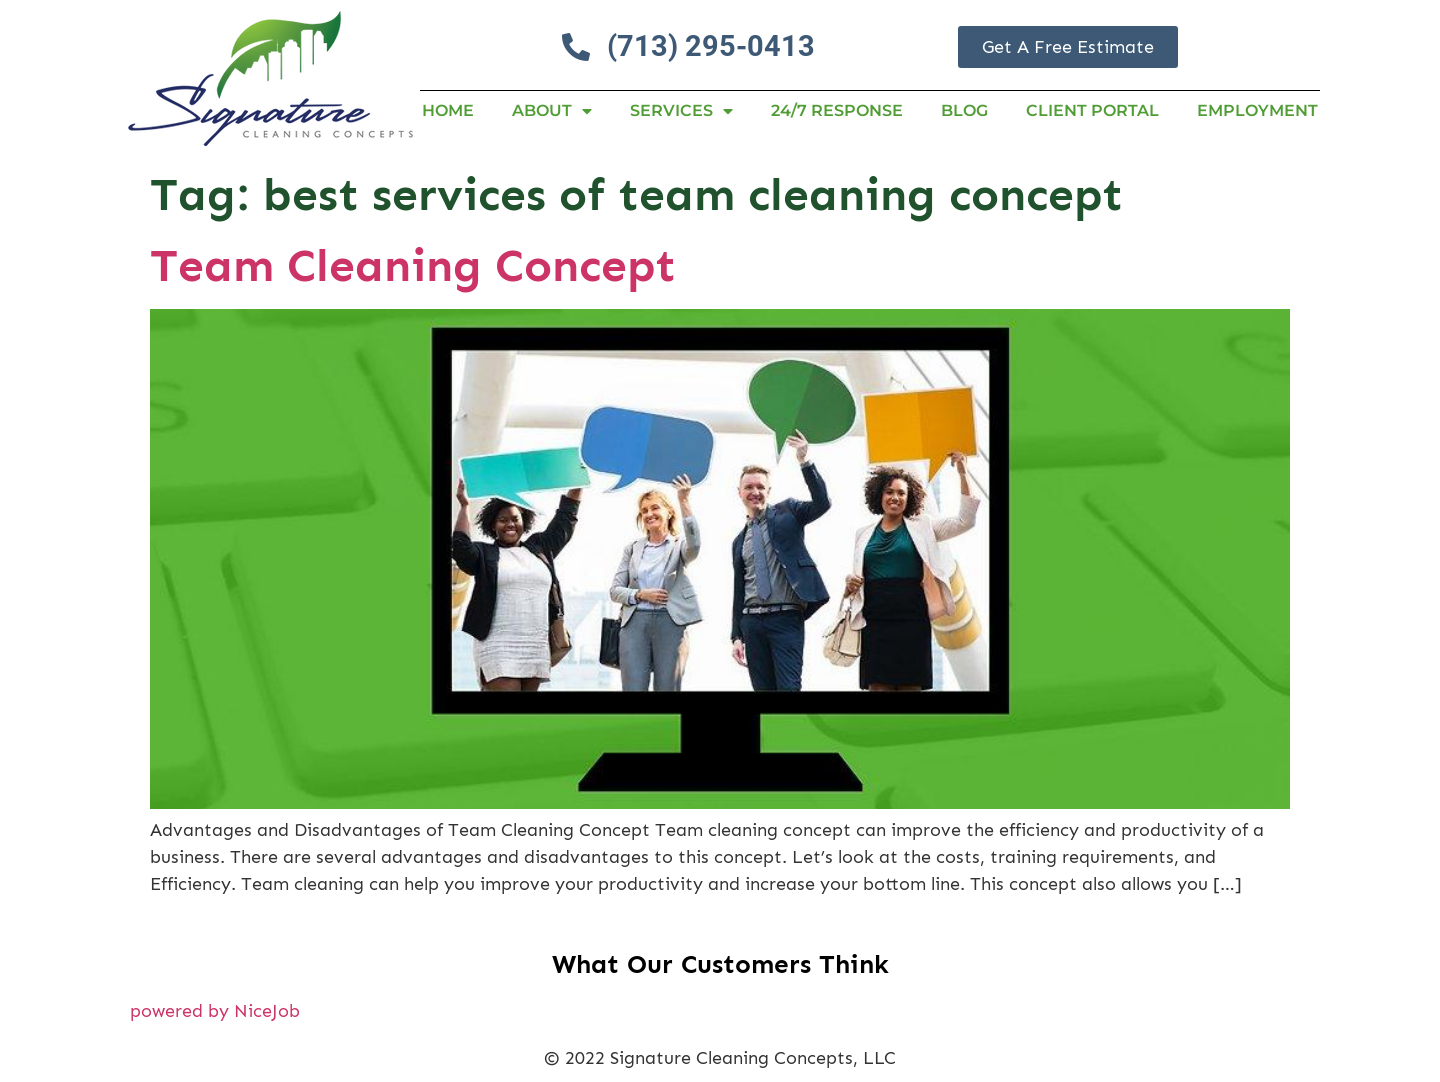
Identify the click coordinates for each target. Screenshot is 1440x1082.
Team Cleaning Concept (413, 265)
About (552, 111)
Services (681, 111)
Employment (1257, 110)
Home (448, 110)
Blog (964, 110)
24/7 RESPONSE (837, 110)
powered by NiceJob (215, 1011)
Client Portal (1092, 110)
